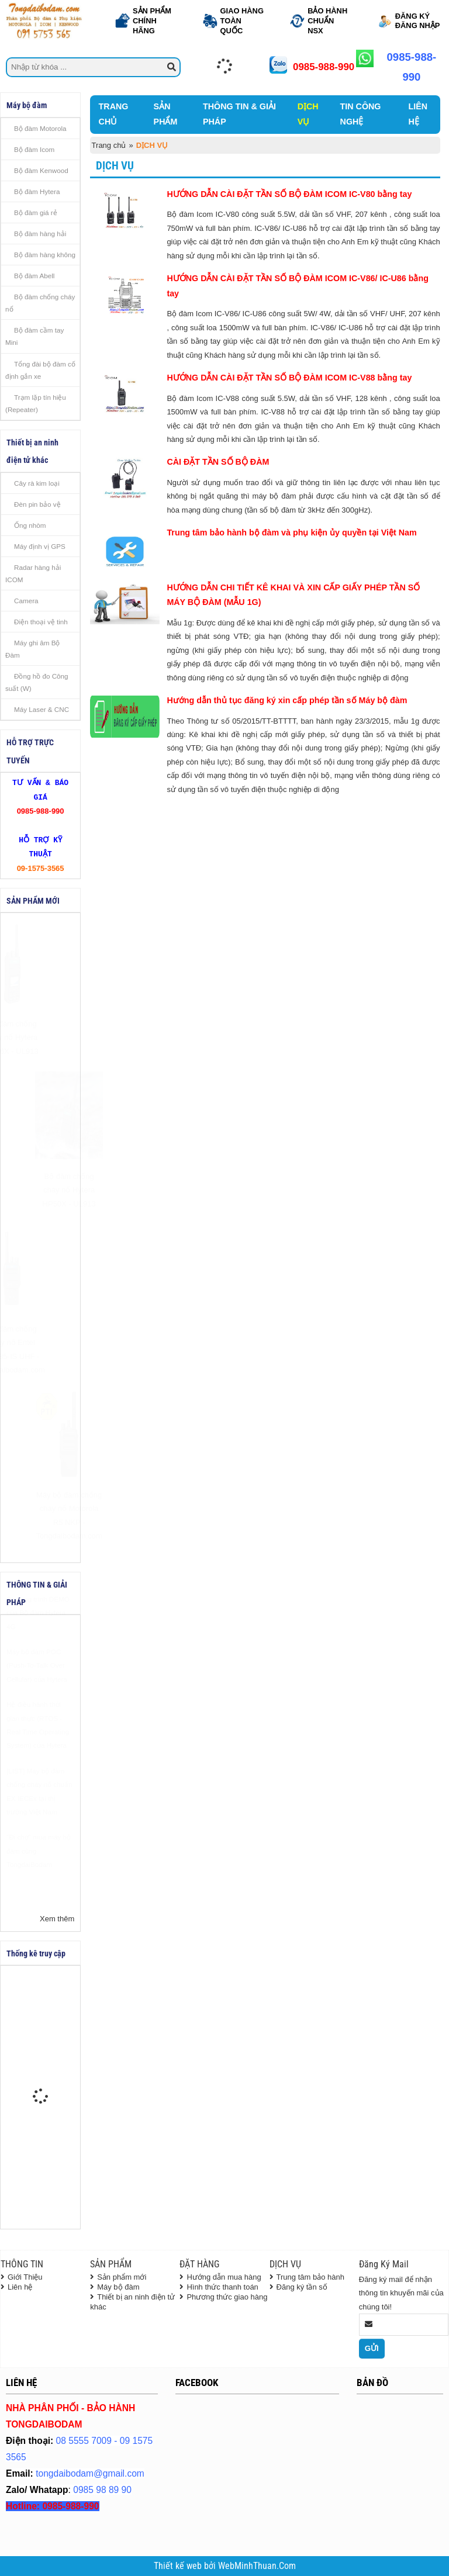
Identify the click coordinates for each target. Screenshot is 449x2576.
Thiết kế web (179, 2566)
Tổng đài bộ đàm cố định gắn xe (40, 370)
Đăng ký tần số (302, 2287)
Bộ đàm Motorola (40, 128)
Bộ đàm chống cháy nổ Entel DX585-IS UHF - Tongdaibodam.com (40, 1349)
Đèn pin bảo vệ (37, 504)
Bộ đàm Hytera (37, 191)
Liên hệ (20, 2287)
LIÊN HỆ (418, 114)
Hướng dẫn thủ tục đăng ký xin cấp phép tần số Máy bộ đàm (287, 700)
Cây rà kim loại (37, 483)
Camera (26, 600)
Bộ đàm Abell (34, 275)
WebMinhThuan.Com (257, 2566)
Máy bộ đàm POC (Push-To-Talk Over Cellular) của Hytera (36, 1693)
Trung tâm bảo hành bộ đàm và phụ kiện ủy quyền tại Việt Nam (291, 532)
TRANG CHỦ (114, 114)
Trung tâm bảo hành (310, 2277)
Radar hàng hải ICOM (33, 573)
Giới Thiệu (25, 2277)
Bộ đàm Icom (34, 149)
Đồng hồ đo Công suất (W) (36, 682)
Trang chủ (109, 145)
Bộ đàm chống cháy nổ (40, 303)
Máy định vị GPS (39, 546)
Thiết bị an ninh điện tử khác (132, 2302)
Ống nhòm (30, 525)
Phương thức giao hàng (226, 2297)
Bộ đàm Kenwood (41, 170)
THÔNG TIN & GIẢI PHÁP (239, 114)
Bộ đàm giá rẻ (35, 212)
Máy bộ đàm (118, 2287)
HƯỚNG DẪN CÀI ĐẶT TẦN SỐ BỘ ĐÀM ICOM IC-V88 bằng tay (289, 377)
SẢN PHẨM (166, 114)
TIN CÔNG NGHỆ (360, 114)
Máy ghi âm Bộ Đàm (32, 649)
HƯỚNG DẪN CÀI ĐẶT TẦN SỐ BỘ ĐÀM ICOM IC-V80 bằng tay (289, 194)
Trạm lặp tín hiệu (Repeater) (35, 403)
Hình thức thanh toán (222, 2287)
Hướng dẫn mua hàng (223, 2277)
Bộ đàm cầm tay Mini (34, 336)
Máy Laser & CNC (41, 709)
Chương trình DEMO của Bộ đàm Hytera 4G (38, 1641)
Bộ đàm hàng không (44, 254)
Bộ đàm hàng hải (40, 233)
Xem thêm (57, 1918)
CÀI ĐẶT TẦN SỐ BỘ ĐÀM (218, 461)
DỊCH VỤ (308, 114)
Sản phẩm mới (121, 2277)
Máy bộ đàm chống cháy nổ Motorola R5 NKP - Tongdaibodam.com (40, 1515)
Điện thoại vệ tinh (41, 621)
